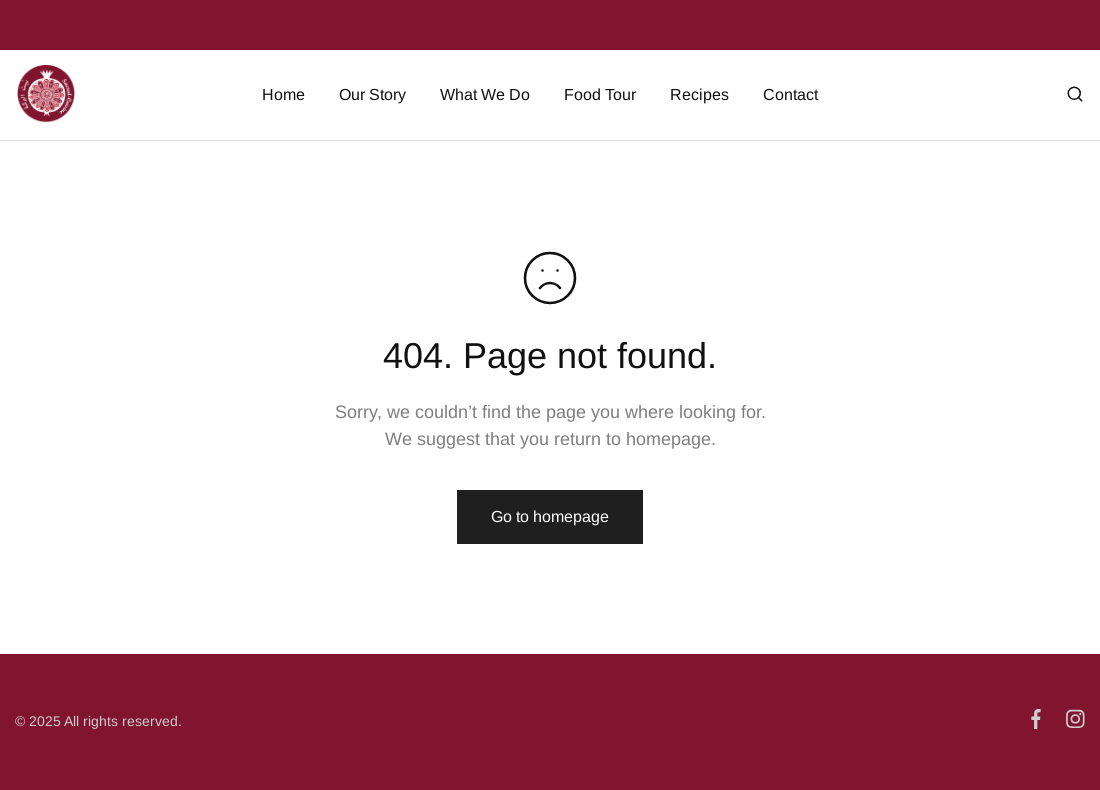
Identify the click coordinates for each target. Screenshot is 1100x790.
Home (283, 94)
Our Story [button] (372, 94)
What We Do (485, 94)
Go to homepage (550, 516)
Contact (790, 94)
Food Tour (600, 94)
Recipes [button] (699, 94)
